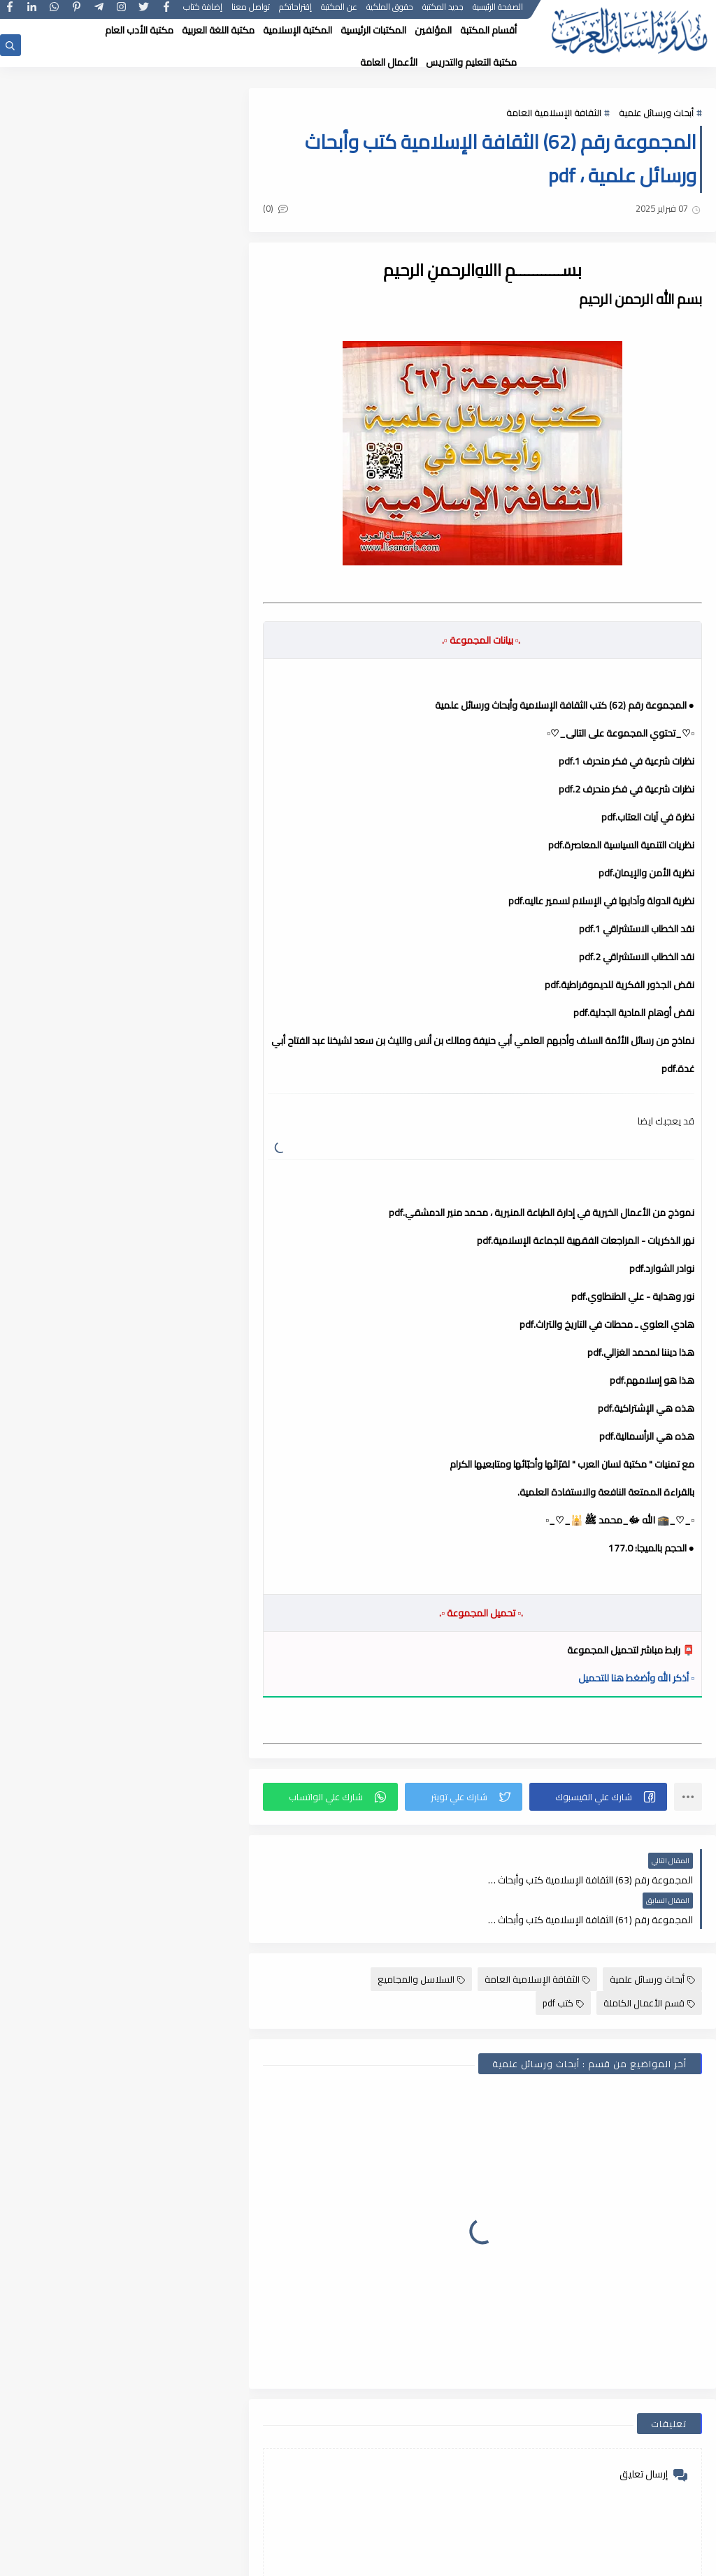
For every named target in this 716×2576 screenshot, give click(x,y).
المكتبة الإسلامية (297, 30)
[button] (599, 1797)
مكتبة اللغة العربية (218, 30)
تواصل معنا (250, 12)
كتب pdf (563, 1963)
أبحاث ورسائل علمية (656, 113)
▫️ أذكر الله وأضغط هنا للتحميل (636, 1678)
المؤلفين (433, 30)
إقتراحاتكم (295, 12)
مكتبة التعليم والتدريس (471, 62)
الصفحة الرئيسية (498, 12)
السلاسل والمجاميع (421, 1939)
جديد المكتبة (443, 12)
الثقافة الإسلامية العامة (553, 113)
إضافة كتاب (202, 12)
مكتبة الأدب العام (139, 30)
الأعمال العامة (388, 62)
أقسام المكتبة (488, 30)
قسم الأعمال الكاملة (649, 1963)
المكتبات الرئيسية (373, 30)
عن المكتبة (339, 12)
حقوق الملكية (389, 12)
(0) (281, 208)
